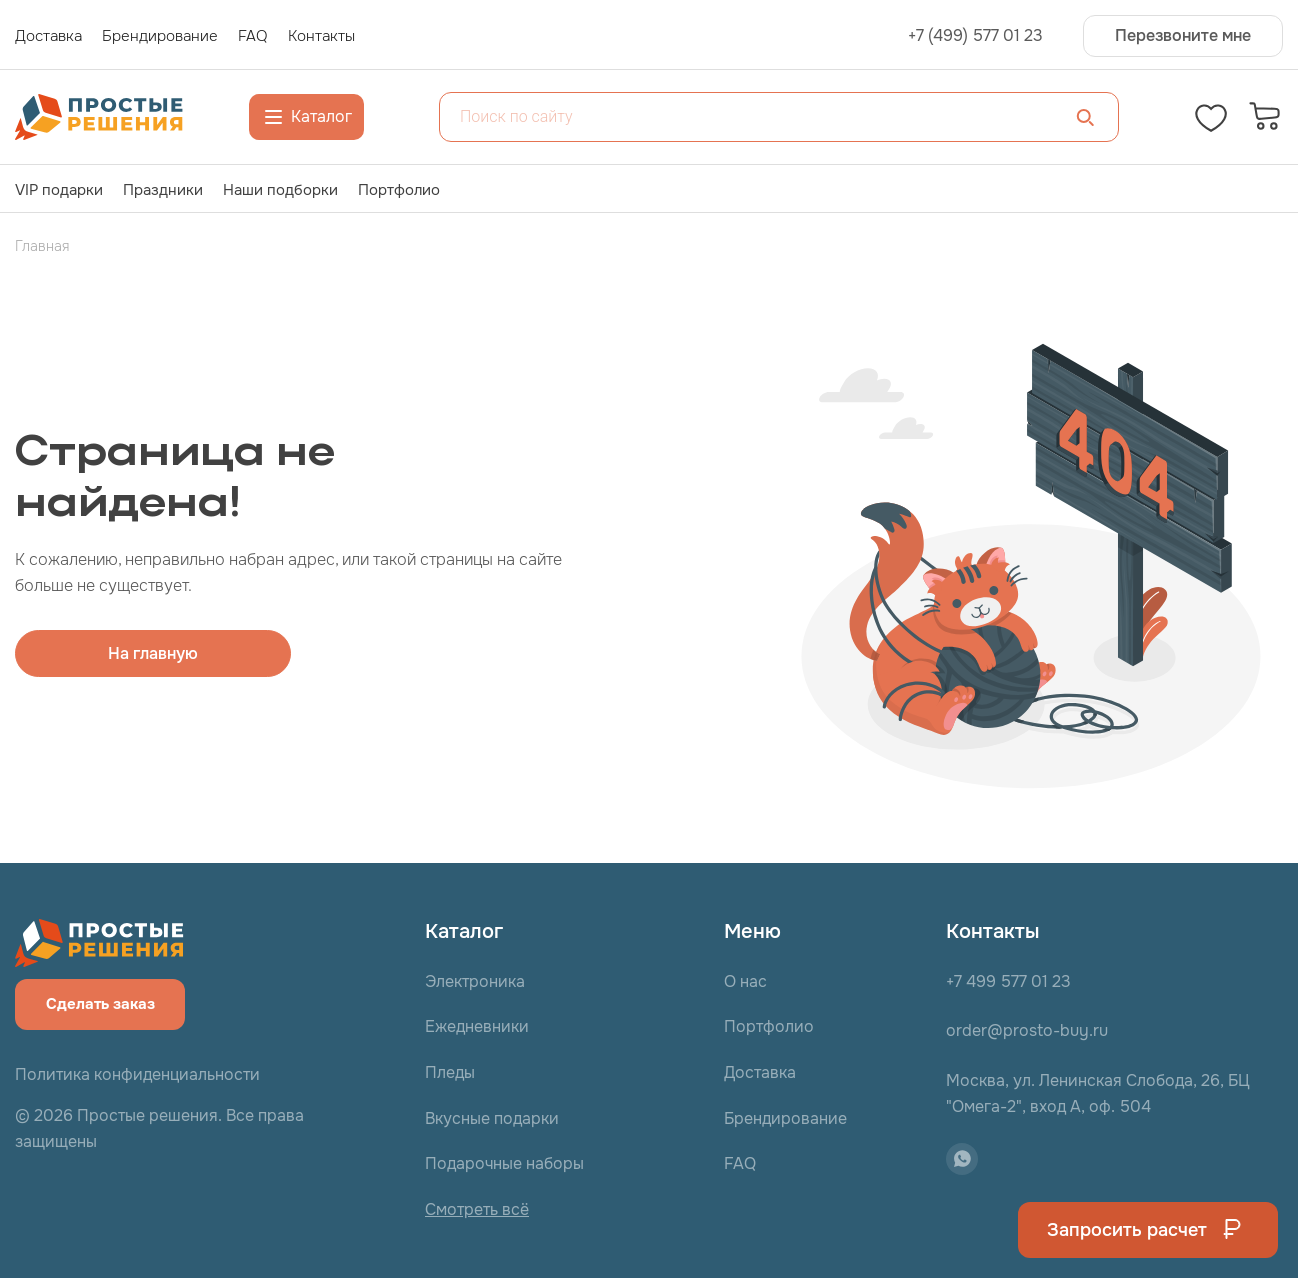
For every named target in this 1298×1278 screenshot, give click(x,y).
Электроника (475, 981)
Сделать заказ (100, 1004)
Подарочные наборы (504, 1163)
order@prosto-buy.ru (1027, 1030)
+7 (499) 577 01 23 (975, 36)
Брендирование (785, 1118)
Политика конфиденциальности (137, 1074)
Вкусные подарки (492, 1118)
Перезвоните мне (1183, 35)
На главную (153, 653)
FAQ (740, 1163)
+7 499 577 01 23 (1008, 981)
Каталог (306, 117)
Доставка (760, 1072)
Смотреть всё (477, 1209)
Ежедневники (477, 1026)
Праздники (163, 190)
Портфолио (399, 190)
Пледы (450, 1072)
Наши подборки (280, 190)
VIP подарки (59, 190)
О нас (745, 981)
